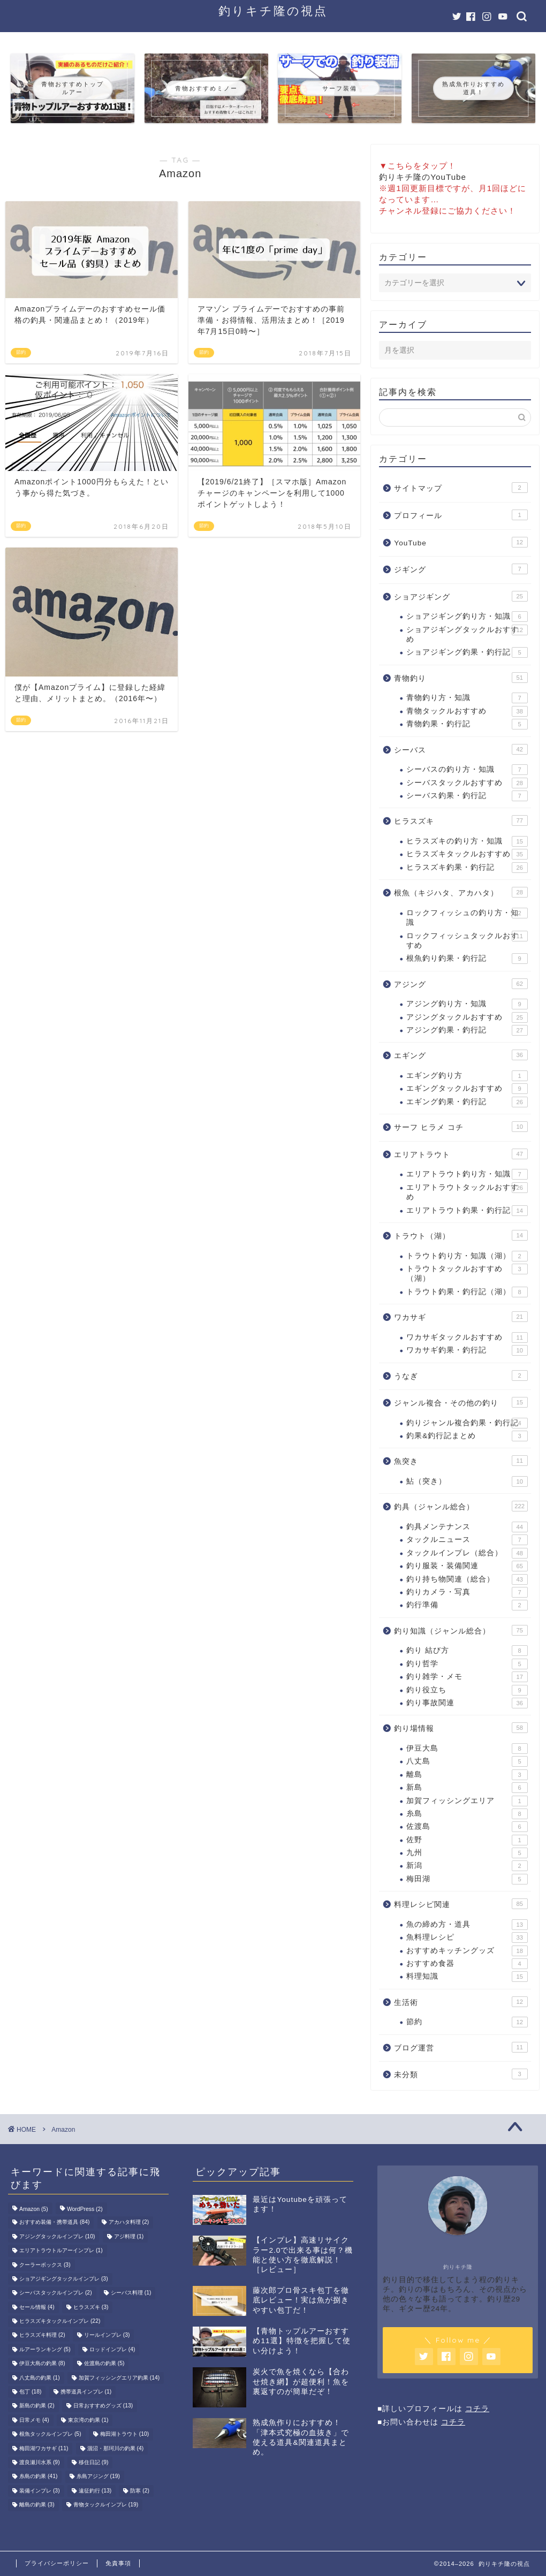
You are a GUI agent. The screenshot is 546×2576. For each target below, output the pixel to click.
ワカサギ (460, 1316)
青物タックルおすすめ (466, 711)
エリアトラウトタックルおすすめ (466, 1191)
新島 (466, 1787)
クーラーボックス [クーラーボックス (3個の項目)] (45, 2265)
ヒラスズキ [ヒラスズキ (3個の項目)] (91, 2307)
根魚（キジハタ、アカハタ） (460, 892)
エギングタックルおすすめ (466, 1088)
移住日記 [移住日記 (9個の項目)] (94, 2462)
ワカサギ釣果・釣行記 (466, 1350)
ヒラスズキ (460, 820)
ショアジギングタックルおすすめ (466, 634)
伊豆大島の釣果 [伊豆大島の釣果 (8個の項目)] (42, 2364)
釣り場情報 (460, 1727)
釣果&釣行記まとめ (466, 1436)
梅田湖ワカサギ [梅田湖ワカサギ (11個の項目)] (43, 2448)
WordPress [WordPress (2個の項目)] (85, 2209)
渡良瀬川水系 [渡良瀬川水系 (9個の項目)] (39, 2462)
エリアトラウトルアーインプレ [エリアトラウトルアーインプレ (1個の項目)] (61, 2251)
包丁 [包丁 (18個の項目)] (30, 2392)
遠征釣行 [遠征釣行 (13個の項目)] (95, 2491)
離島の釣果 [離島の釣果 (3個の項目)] (37, 2505)
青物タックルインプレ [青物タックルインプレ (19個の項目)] (105, 2505)
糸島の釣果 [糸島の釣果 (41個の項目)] (38, 2477)
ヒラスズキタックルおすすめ (466, 854)
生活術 (460, 2001)
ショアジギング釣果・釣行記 (466, 652)
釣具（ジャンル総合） (460, 1506)
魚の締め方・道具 (466, 1924)
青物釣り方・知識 (466, 698)
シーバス (460, 749)
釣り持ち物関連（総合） (466, 1579)
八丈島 (466, 1761)
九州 (466, 1853)
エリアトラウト (460, 1154)
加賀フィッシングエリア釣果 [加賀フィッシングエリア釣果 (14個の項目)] (119, 2378)
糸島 (466, 1813)
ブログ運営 (460, 2047)
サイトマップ (460, 487)
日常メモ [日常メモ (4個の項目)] (34, 2420)
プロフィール (460, 515)
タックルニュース (466, 1539)
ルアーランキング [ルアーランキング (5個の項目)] (45, 2349)
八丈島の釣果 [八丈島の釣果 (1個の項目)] (39, 2378)
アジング (460, 983)
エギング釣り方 (466, 1075)
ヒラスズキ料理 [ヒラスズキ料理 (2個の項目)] (42, 2335)
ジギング (460, 569)
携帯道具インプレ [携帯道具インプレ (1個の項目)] (86, 2392)
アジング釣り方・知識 (466, 1004)
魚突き (460, 1460)
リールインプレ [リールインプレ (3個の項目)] (107, 2335)
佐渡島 (466, 1826)
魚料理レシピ (466, 1937)
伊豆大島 (466, 1748)
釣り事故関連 (466, 1703)
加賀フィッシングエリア (466, 1801)
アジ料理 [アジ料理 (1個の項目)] (129, 2236)
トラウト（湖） (460, 1235)
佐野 (466, 1840)
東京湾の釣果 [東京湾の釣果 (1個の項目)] (88, 2420)
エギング (460, 1055)
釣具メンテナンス (466, 1527)
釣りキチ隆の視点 (273, 10)
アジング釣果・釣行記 (466, 1030)
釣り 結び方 (466, 1650)
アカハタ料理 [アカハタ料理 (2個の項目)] (129, 2222)
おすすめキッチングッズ (466, 1951)
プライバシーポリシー (57, 2563)
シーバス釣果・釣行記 (466, 796)
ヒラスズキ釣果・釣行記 (466, 867)
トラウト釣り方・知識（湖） (466, 1256)
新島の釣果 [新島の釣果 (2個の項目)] (37, 2406)
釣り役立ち (466, 1690)
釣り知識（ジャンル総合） (460, 1630)
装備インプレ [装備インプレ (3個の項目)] (39, 2491)
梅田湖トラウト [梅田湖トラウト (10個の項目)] (124, 2434)
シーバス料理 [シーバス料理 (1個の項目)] (131, 2293)
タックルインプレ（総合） (466, 1553)
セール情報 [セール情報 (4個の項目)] (37, 2307)
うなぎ (460, 1375)
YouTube (460, 542)
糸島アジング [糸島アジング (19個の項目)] (98, 2477)
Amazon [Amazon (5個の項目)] (33, 2209)
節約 (466, 2022)
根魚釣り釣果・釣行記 (466, 958)
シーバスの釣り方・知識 (466, 769)
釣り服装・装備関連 (466, 1566)
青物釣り (460, 677)
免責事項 (118, 2563)
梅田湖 (466, 1879)
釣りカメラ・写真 (466, 1592)
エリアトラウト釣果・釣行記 (466, 1210)
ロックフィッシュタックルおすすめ (466, 940)
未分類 (460, 2074)
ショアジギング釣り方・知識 (466, 616)
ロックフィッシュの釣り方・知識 (466, 917)
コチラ (477, 2409)
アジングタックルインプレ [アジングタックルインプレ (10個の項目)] (57, 2236)
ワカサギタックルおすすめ (466, 1337)
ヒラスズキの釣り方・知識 (466, 841)
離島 (466, 1774)
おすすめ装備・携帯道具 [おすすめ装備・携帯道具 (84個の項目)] (54, 2222)
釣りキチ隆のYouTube (422, 176)
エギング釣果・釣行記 (466, 1102)
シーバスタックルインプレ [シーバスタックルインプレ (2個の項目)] (55, 2293)
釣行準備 (466, 1605)
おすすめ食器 (466, 1963)
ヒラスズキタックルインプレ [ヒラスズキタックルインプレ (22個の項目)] (59, 2321)
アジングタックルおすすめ (466, 1017)
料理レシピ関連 (460, 1903)
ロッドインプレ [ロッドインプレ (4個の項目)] (112, 2349)
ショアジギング (460, 596)
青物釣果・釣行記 (466, 724)
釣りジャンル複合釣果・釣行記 (466, 1423)
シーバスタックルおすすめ (466, 783)
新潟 (466, 1865)
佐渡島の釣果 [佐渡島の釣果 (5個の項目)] (104, 2364)
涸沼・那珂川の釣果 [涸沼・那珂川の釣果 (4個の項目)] (115, 2448)
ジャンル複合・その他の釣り (460, 1402)
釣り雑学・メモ (466, 1676)
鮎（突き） (466, 1481)
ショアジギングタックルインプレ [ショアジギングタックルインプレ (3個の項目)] (63, 2279)
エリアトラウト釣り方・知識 (466, 1174)
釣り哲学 (466, 1664)
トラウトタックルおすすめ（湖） (466, 1273)
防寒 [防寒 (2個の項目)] (139, 2491)
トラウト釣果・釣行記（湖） (466, 1292)
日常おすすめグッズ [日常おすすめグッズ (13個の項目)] (103, 2406)
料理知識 (466, 1976)
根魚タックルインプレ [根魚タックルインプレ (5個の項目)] (50, 2434)
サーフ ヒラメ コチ (460, 1126)
